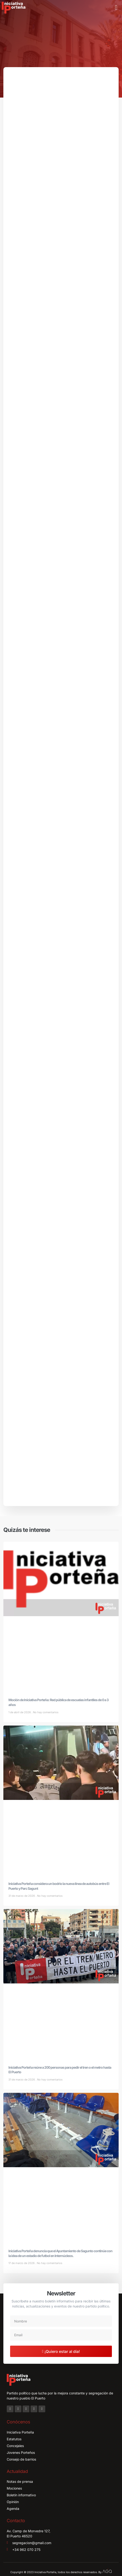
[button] (116, 8)
